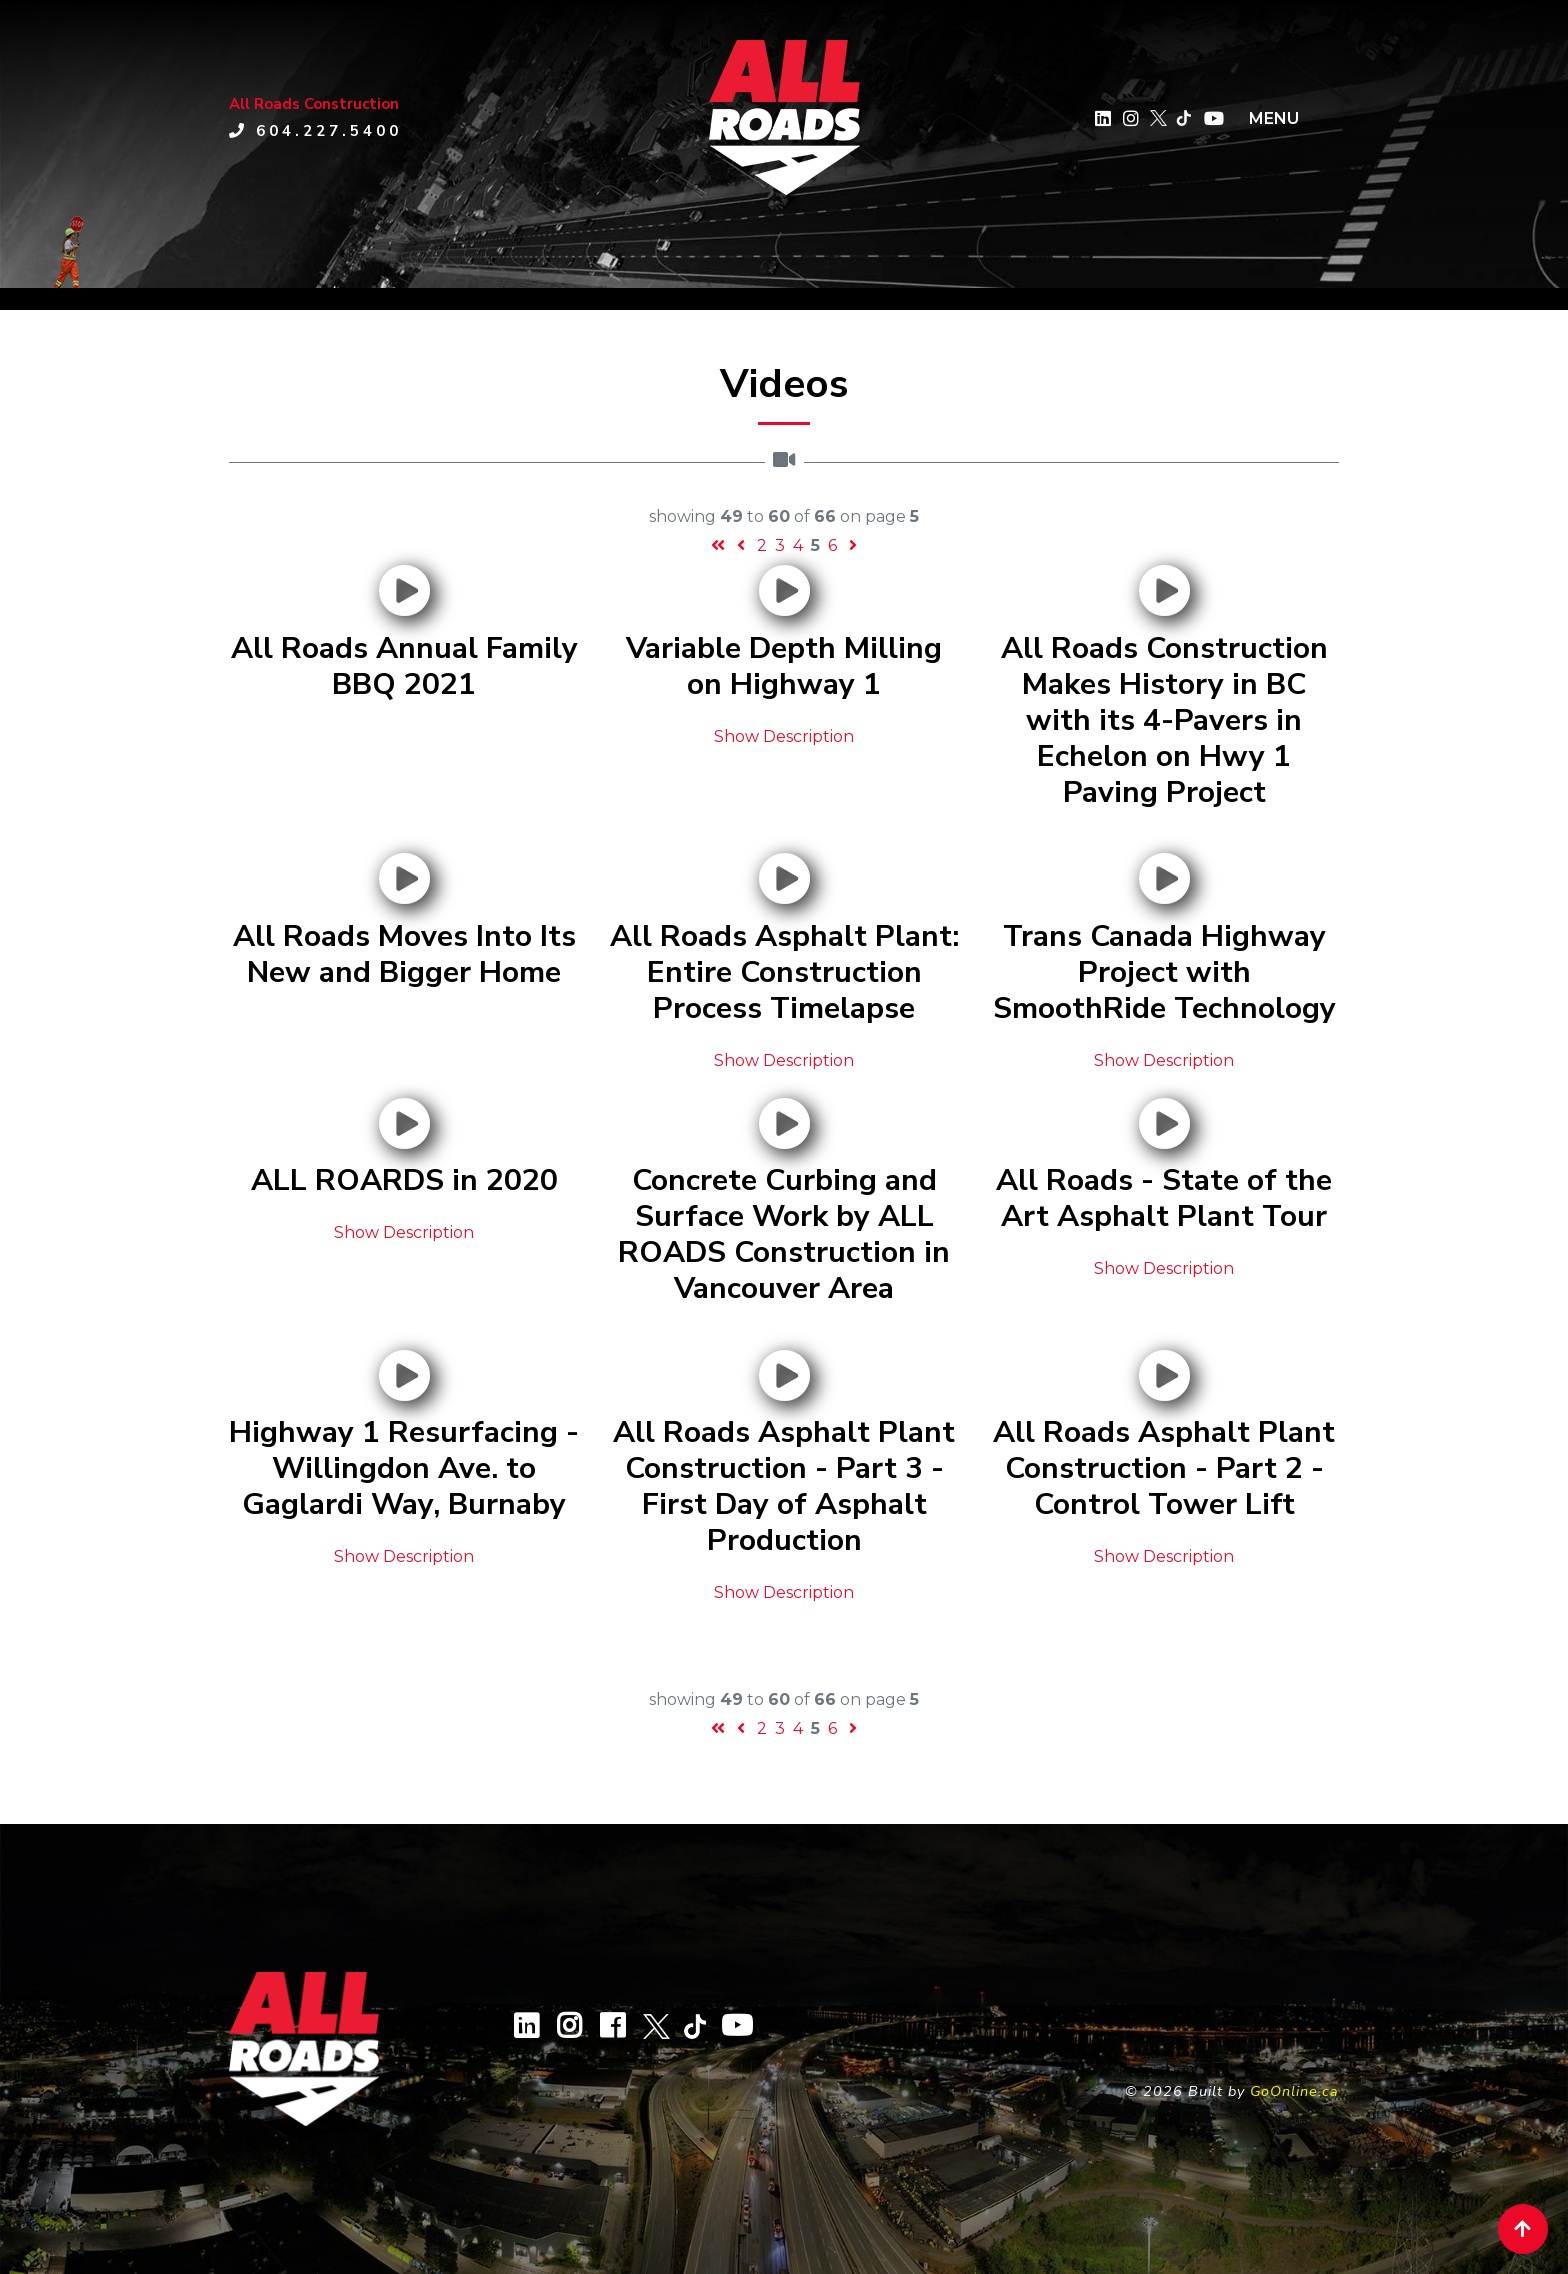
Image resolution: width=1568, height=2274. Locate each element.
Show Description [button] (784, 736)
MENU (1274, 118)
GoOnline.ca (1294, 2091)
